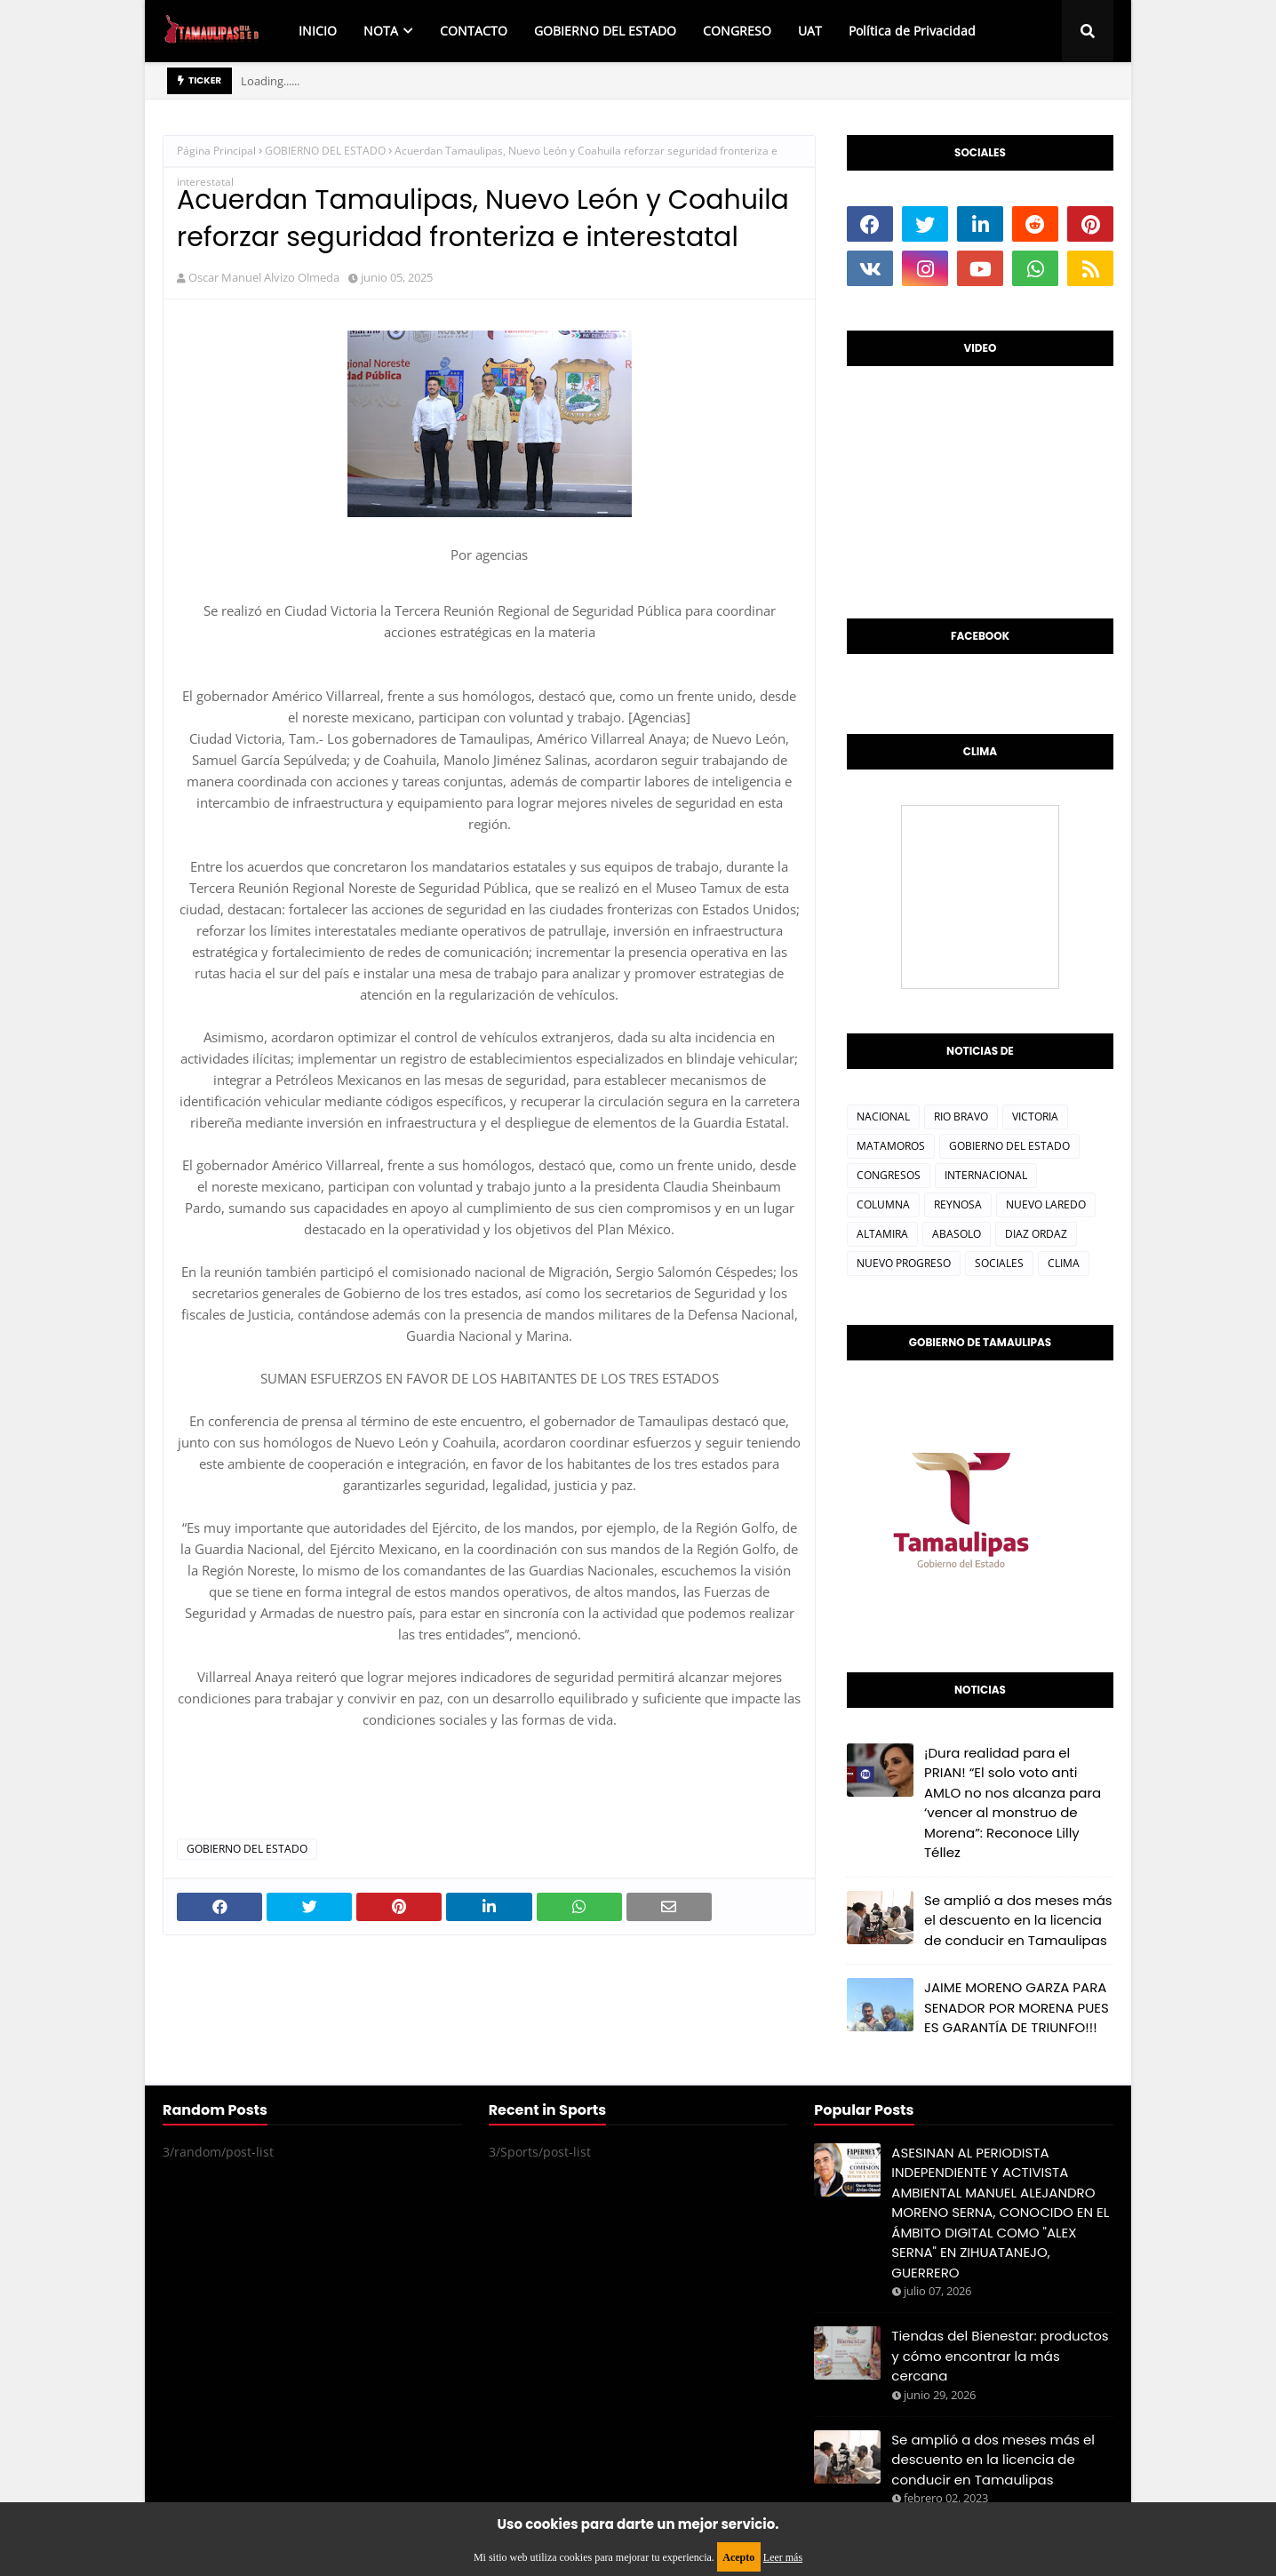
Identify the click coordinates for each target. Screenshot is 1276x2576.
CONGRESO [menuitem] (737, 30)
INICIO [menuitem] (318, 30)
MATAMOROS (891, 1145)
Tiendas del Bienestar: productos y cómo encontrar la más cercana (999, 2355)
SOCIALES (999, 1263)
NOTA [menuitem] (380, 30)
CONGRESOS (889, 1175)
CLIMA (1064, 1263)
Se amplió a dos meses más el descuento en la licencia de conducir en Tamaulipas (1018, 1920)
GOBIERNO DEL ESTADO (325, 150)
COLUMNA (883, 1204)
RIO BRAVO (961, 1116)
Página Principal (216, 150)
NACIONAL (883, 1116)
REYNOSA (958, 1204)
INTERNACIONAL (986, 1175)
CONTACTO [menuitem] (473, 30)
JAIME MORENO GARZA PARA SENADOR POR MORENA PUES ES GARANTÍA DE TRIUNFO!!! (1016, 2007)
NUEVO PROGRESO (904, 1263)
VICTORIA (1035, 1116)
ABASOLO (956, 1233)
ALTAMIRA (882, 1233)
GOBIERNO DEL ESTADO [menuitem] (605, 30)
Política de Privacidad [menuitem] (912, 30)
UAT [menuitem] (810, 30)
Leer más (782, 2557)
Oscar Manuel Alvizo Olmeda (263, 277)
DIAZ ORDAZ (1036, 1233)
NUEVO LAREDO (1046, 1204)
